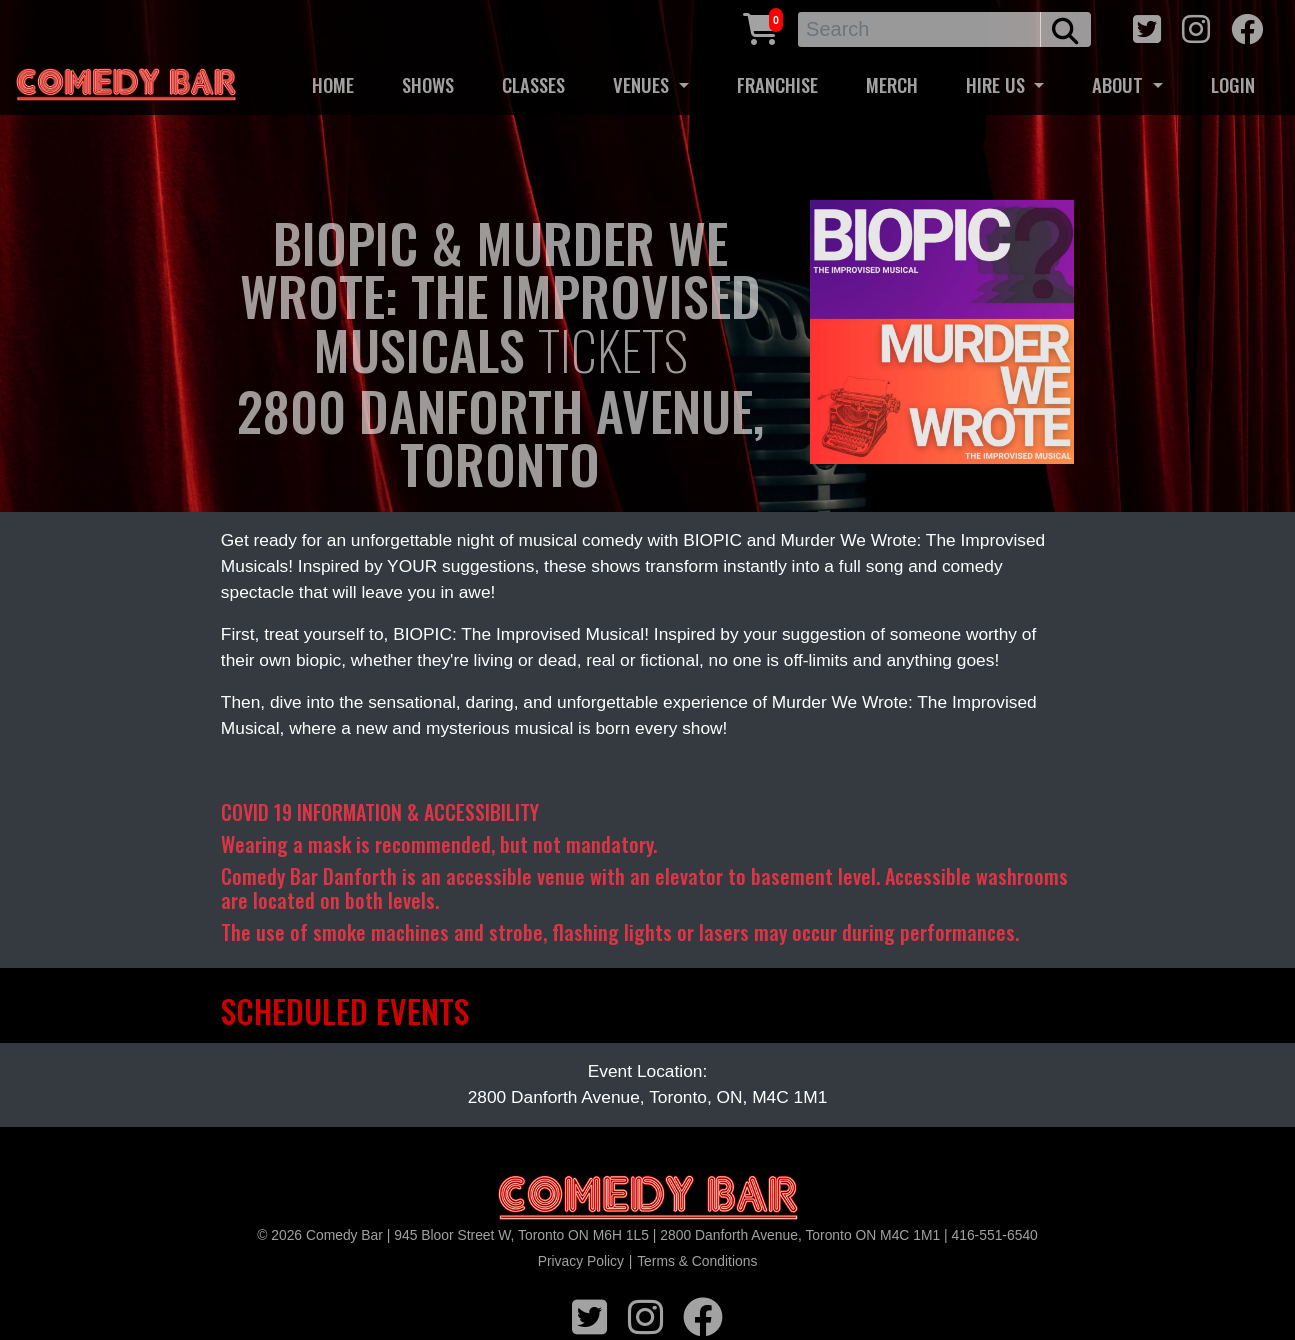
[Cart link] (761, 26)
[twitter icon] (1147, 26)
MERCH (892, 84)
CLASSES (533, 84)
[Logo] (648, 1198)
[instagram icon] (1196, 26)
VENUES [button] (643, 84)
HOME (333, 84)
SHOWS (428, 84)
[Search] (919, 29)
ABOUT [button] (1120, 84)
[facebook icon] (1247, 26)
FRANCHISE (777, 84)
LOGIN (1233, 84)
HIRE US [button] (998, 84)
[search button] (1065, 29)
